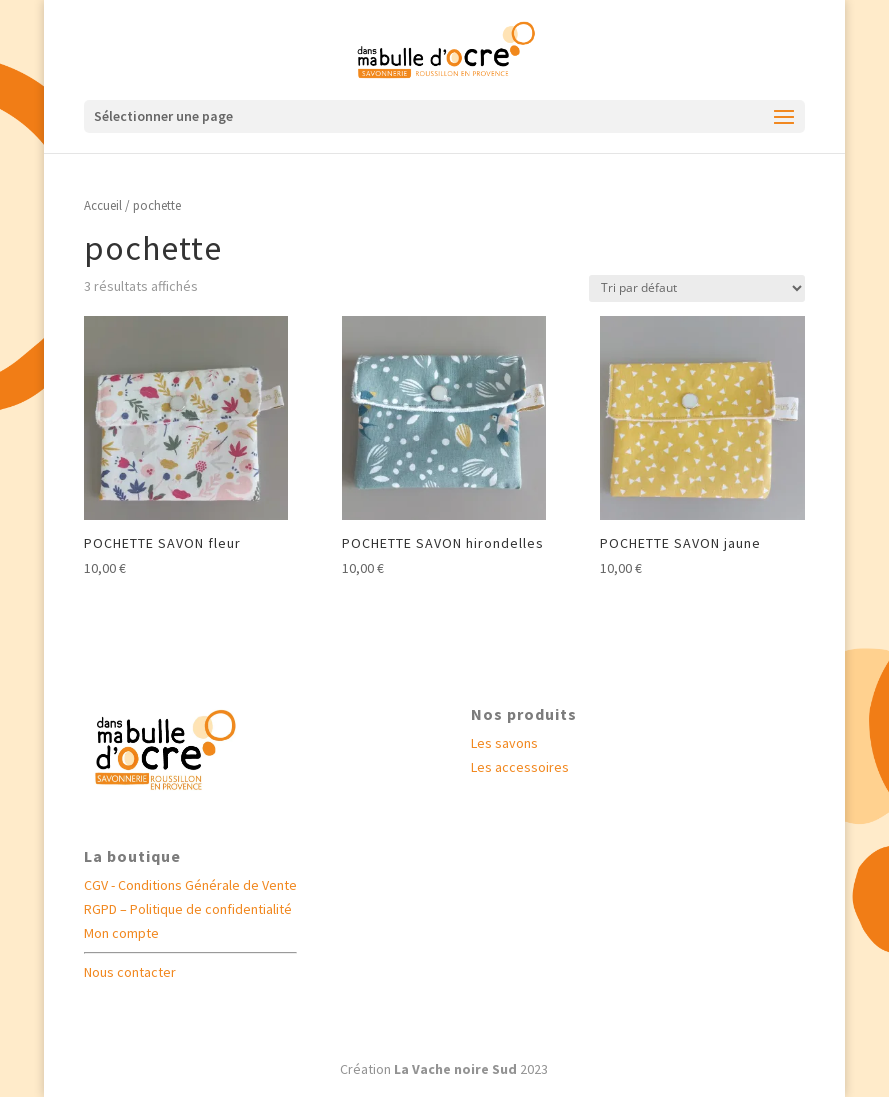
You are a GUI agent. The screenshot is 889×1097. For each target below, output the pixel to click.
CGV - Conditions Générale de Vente (190, 885)
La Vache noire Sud (455, 1069)
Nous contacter (130, 972)
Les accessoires (520, 767)
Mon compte (121, 933)
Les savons (504, 743)
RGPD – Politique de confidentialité (188, 909)
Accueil (103, 205)
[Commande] (697, 288)
